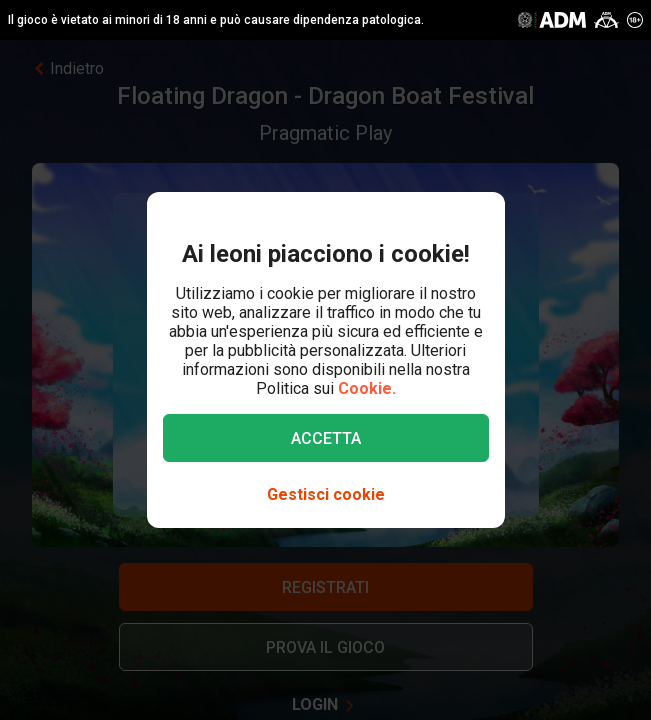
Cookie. (367, 388)
